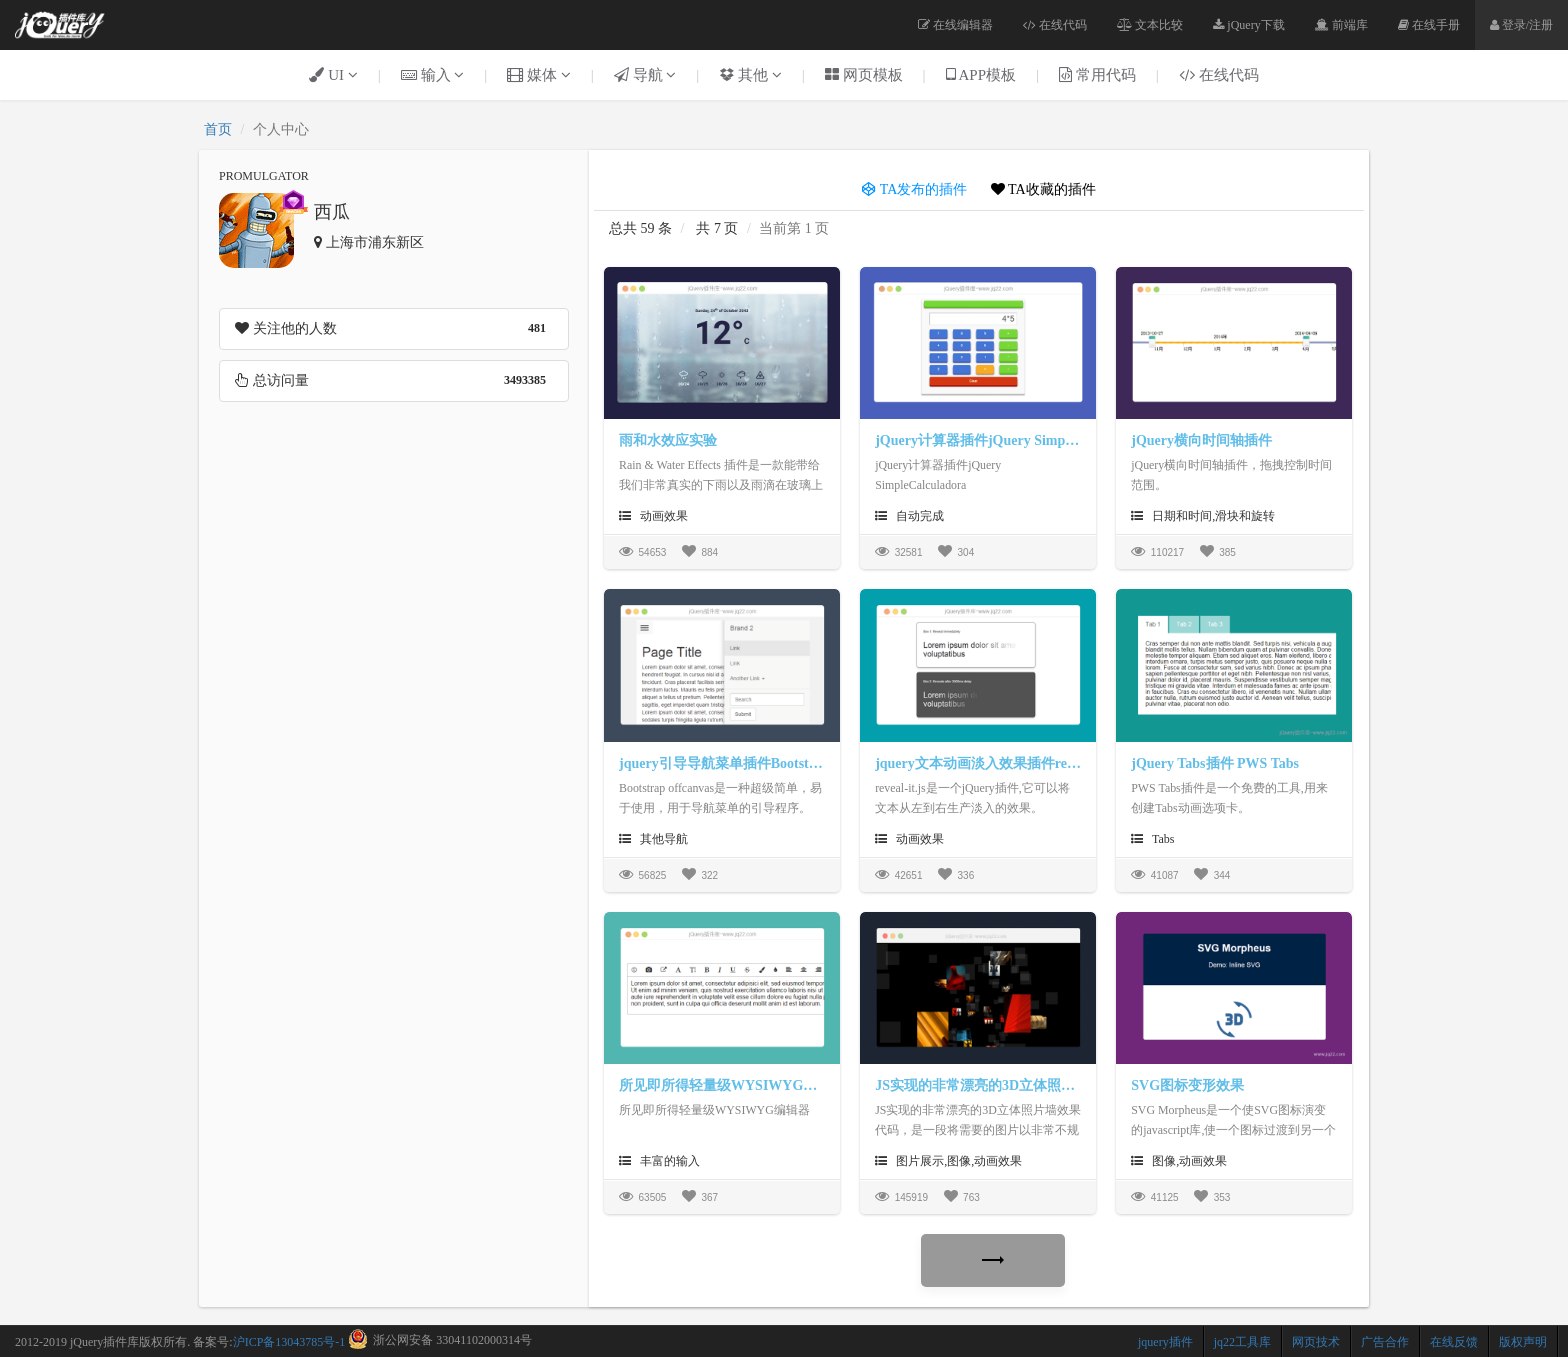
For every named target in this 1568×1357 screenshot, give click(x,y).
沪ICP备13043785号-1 (289, 1342)
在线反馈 (1454, 1342)
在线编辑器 (955, 25)
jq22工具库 (1242, 1342)
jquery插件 (1165, 1342)
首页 (218, 129)
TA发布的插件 (914, 189)
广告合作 (1385, 1342)
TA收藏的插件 (1043, 189)
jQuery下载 (1248, 25)
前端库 (1341, 25)
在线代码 (1055, 25)
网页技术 (1316, 1342)
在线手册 (1429, 25)
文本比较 (1150, 25)
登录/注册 (1521, 25)
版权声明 (1523, 1342)
